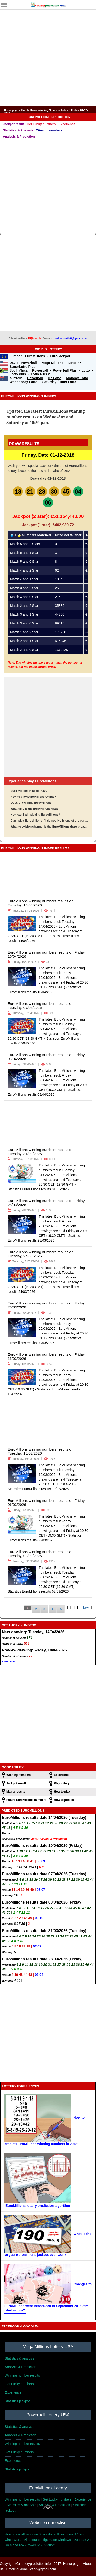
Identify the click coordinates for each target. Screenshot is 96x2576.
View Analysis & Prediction (48, 1838)
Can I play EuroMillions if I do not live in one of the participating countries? (49, 820)
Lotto (85, 370)
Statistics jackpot (17, 2401)
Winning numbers (49, 130)
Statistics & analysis (19, 2358)
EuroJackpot (60, 356)
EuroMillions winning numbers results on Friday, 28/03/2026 (46, 1203)
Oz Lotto (54, 378)
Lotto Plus (18, 374)
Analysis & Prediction (19, 136)
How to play (62, 1791)
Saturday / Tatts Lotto (59, 382)
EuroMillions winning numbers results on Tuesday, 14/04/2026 (40, 903)
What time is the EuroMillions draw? (35, 808)
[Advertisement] (48, 58)
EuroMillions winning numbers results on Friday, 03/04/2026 (46, 1057)
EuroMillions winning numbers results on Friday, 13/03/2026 (46, 1356)
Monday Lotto (77, 378)
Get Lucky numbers (41, 124)
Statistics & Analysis (18, 130)
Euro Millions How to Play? (29, 790)
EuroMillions (35, 356)
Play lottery (61, 1783)
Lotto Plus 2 (40, 374)
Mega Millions (53, 363)
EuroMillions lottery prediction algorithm (37, 2206)
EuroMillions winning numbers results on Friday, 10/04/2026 (46, 954)
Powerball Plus (65, 370)
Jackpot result (13, 124)
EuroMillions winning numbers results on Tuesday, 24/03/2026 (40, 1254)
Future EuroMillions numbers (26, 1800)
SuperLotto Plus (22, 366)
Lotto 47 (74, 363)
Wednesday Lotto (23, 382)
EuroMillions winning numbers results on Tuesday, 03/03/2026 (40, 1554)
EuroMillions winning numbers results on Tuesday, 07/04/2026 (40, 1006)
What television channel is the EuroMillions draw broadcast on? (49, 826)
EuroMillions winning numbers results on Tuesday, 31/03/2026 (40, 1152)
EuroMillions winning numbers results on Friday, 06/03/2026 (46, 1502)
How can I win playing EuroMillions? (35, 814)
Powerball (29, 363)
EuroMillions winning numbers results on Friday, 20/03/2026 (46, 1305)
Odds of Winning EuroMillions (31, 802)
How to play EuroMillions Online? (33, 796)
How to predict (64, 1800)
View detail (8, 1661)
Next (86, 1607)
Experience (67, 124)
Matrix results (15, 1791)
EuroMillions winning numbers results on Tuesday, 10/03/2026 (40, 1451)
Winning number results (22, 2375)
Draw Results (24, 444)
